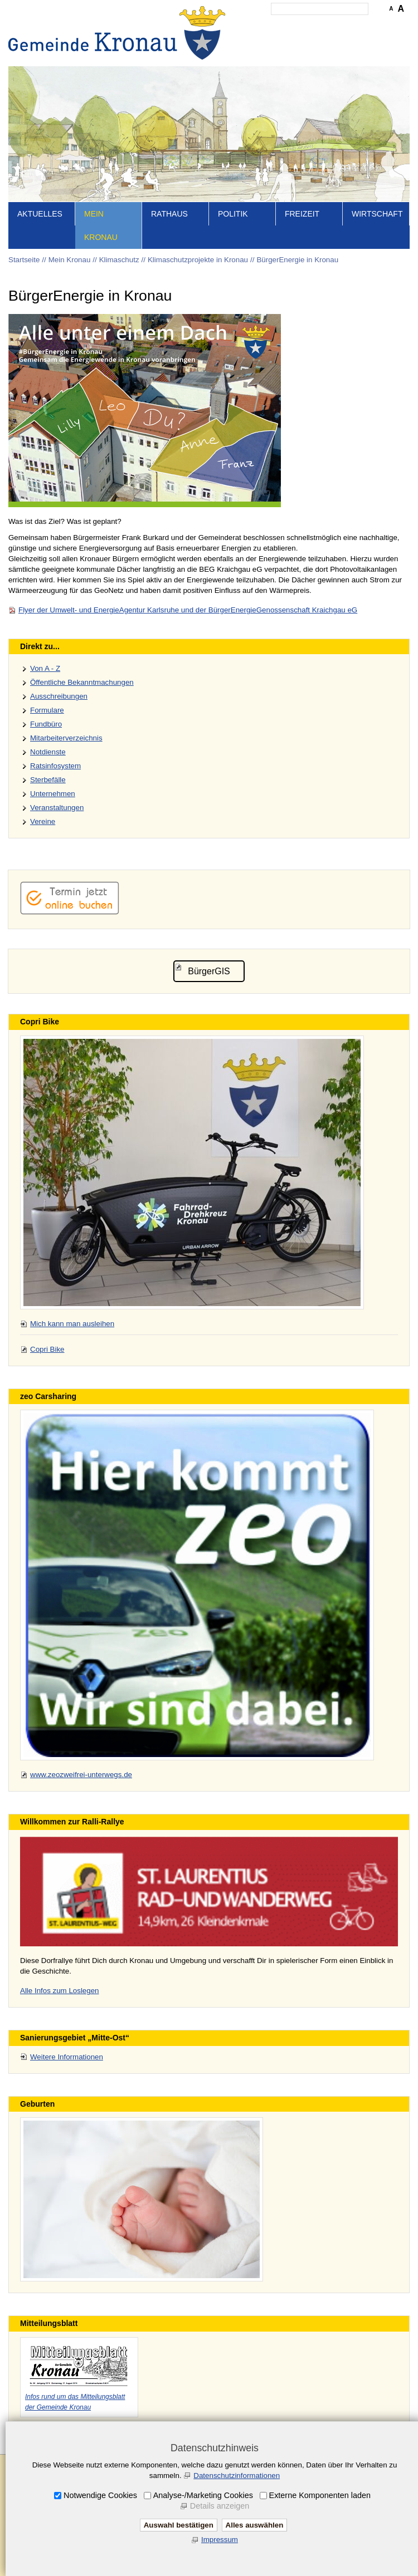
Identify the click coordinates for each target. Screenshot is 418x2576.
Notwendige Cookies (100, 2495)
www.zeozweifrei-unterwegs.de (81, 1774)
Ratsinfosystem (55, 766)
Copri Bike (47, 1349)
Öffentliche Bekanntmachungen (82, 682)
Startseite (24, 260)
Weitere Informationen (66, 2057)
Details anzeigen (219, 2505)
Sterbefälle (48, 780)
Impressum (219, 2539)
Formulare (47, 710)
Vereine (42, 821)
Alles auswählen (255, 2525)
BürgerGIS (209, 971)
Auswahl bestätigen (178, 2525)
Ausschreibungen (59, 696)
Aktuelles (39, 213)
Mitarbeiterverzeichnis (66, 738)
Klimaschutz (119, 260)
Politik (233, 213)
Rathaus (169, 213)
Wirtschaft (377, 213)
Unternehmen (52, 793)
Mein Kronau (101, 225)
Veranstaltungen (57, 807)
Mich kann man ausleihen (72, 1323)
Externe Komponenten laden (320, 2495)
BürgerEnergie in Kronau (297, 260)
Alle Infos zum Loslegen (59, 1990)
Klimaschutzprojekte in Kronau (198, 260)
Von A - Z (45, 668)
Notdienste (48, 752)
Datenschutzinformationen (236, 2475)
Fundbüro (46, 724)
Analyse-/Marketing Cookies (203, 2495)
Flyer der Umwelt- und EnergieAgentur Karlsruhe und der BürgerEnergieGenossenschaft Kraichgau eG (187, 610)
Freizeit (302, 213)
